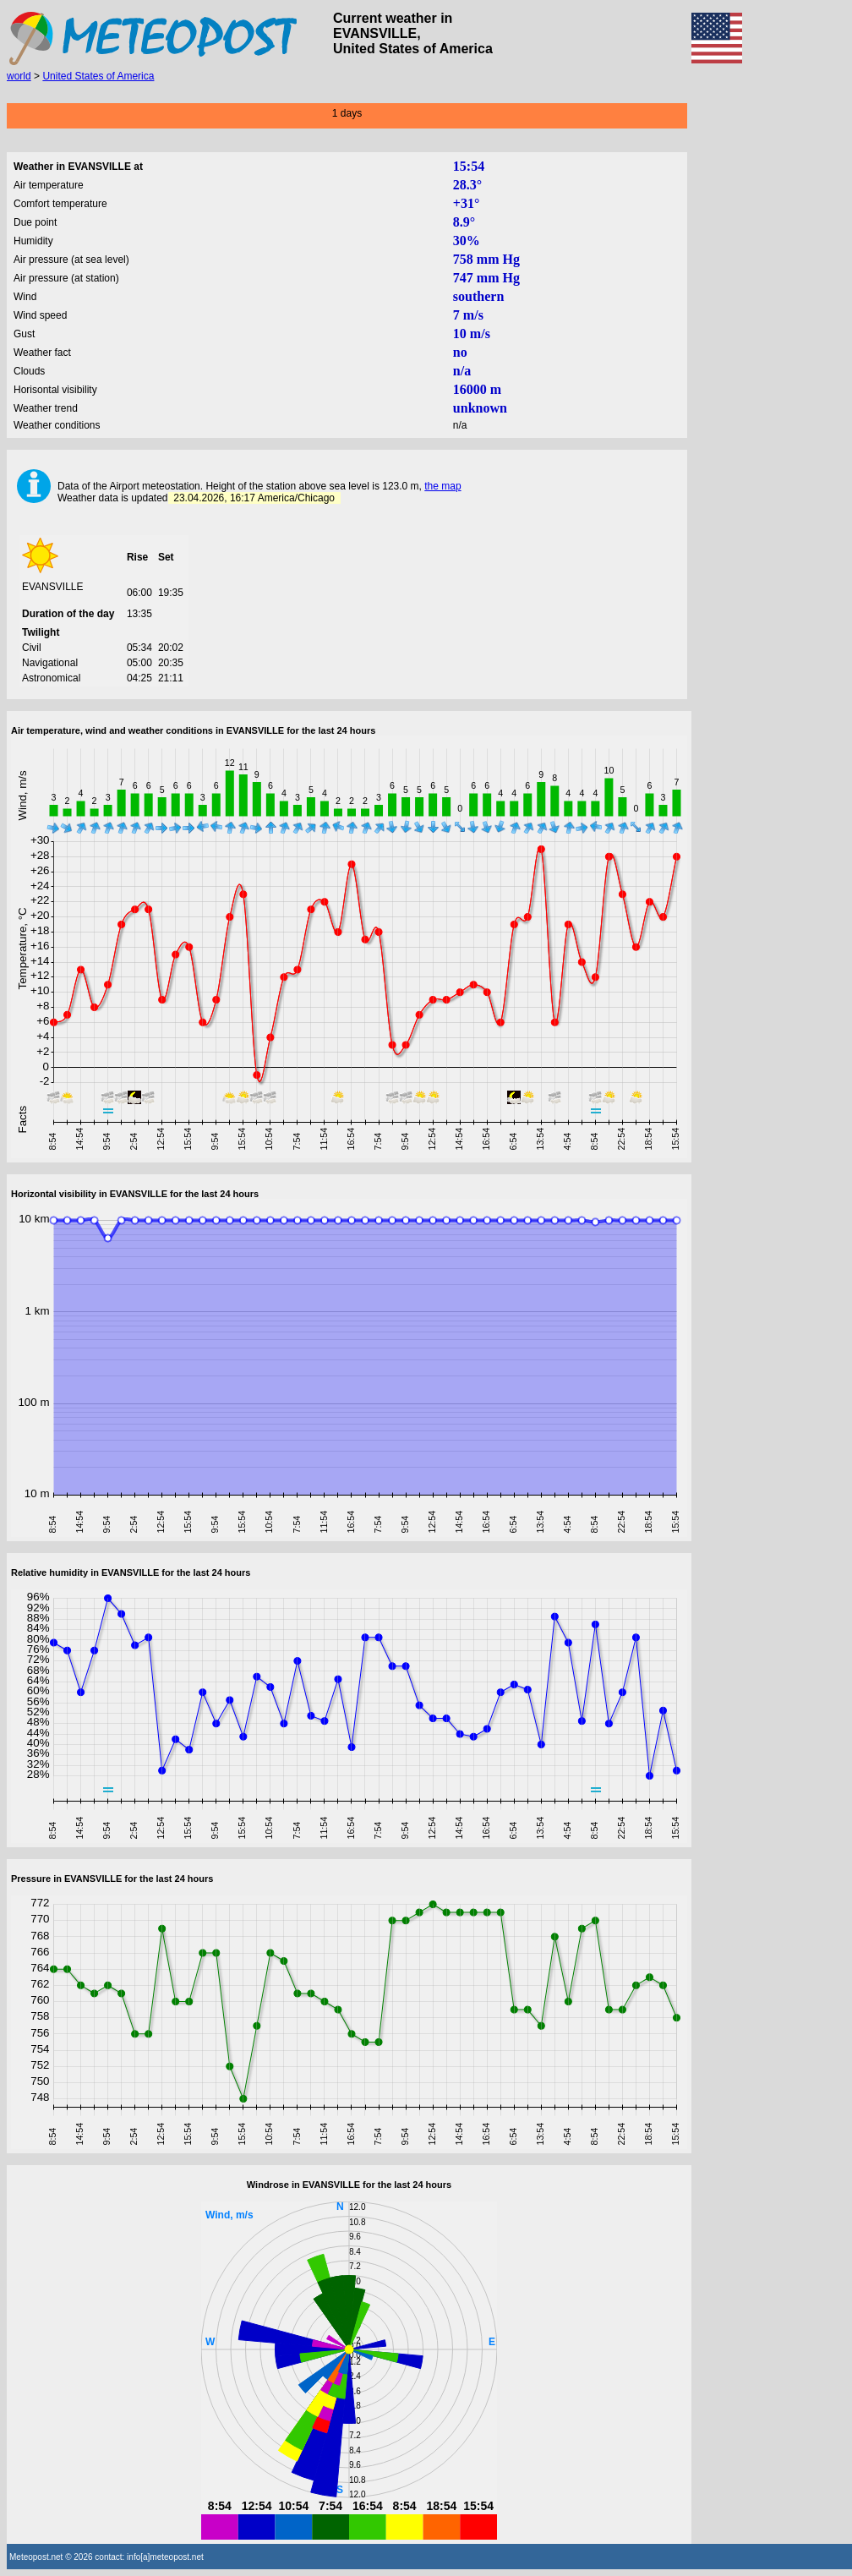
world (19, 76)
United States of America (98, 76)
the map (442, 486)
